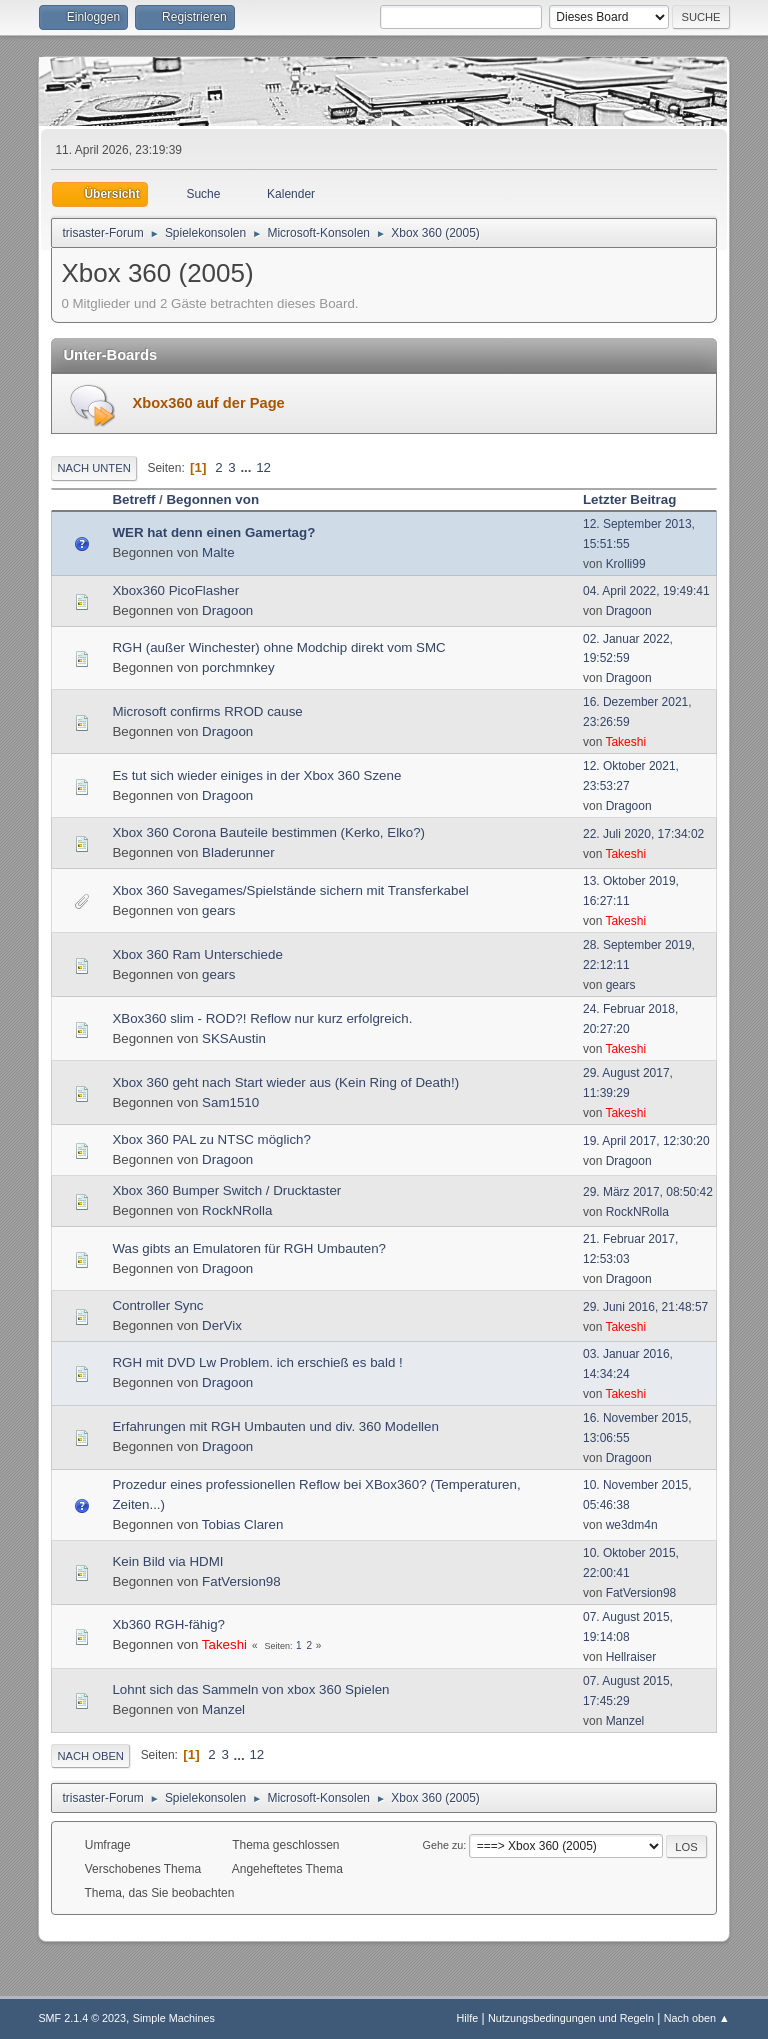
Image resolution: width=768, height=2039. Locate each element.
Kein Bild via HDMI (167, 1561)
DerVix (222, 1325)
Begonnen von (212, 499)
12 (263, 467)
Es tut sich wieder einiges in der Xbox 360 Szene (256, 775)
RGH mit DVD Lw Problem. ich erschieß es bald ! (257, 1362)
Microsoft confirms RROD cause (207, 711)
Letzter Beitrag (638, 499)
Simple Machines (174, 2018)
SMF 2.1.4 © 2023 (82, 2018)
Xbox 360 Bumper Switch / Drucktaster (226, 1190)
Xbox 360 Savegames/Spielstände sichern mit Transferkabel (290, 890)
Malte (218, 552)
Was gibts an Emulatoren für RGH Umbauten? (249, 1248)
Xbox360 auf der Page (208, 403)
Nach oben (90, 1756)
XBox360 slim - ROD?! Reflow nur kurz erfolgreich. (262, 1018)
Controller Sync (157, 1305)
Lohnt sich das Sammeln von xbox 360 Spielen (250, 1689)
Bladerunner (238, 852)
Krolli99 (626, 564)
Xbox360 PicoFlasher (175, 590)
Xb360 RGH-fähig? (168, 1624)
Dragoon (227, 610)
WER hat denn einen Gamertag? (213, 532)
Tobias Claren (243, 1524)
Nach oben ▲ (697, 2018)
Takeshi (625, 742)
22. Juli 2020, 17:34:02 (643, 834)
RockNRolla (237, 1210)
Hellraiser (631, 1657)
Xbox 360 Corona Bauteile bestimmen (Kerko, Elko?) (268, 832)
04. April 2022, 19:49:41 (646, 591)
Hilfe (468, 2018)
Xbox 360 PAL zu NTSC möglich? (211, 1139)
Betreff (133, 499)
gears (218, 910)
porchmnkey (238, 667)
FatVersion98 (241, 1581)
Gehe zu (443, 1845)
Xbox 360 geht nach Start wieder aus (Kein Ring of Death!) (285, 1082)
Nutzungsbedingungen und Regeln (571, 2018)
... (247, 467)
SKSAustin (234, 1038)
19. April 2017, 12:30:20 (646, 1141)
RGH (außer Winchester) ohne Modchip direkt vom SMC (278, 647)
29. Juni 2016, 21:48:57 (645, 1307)
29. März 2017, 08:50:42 (648, 1192)
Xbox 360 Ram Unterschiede (197, 954)
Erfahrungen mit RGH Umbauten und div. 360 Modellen (275, 1426)
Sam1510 (230, 1102)
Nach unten (93, 468)
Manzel (223, 1709)
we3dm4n (632, 1525)
